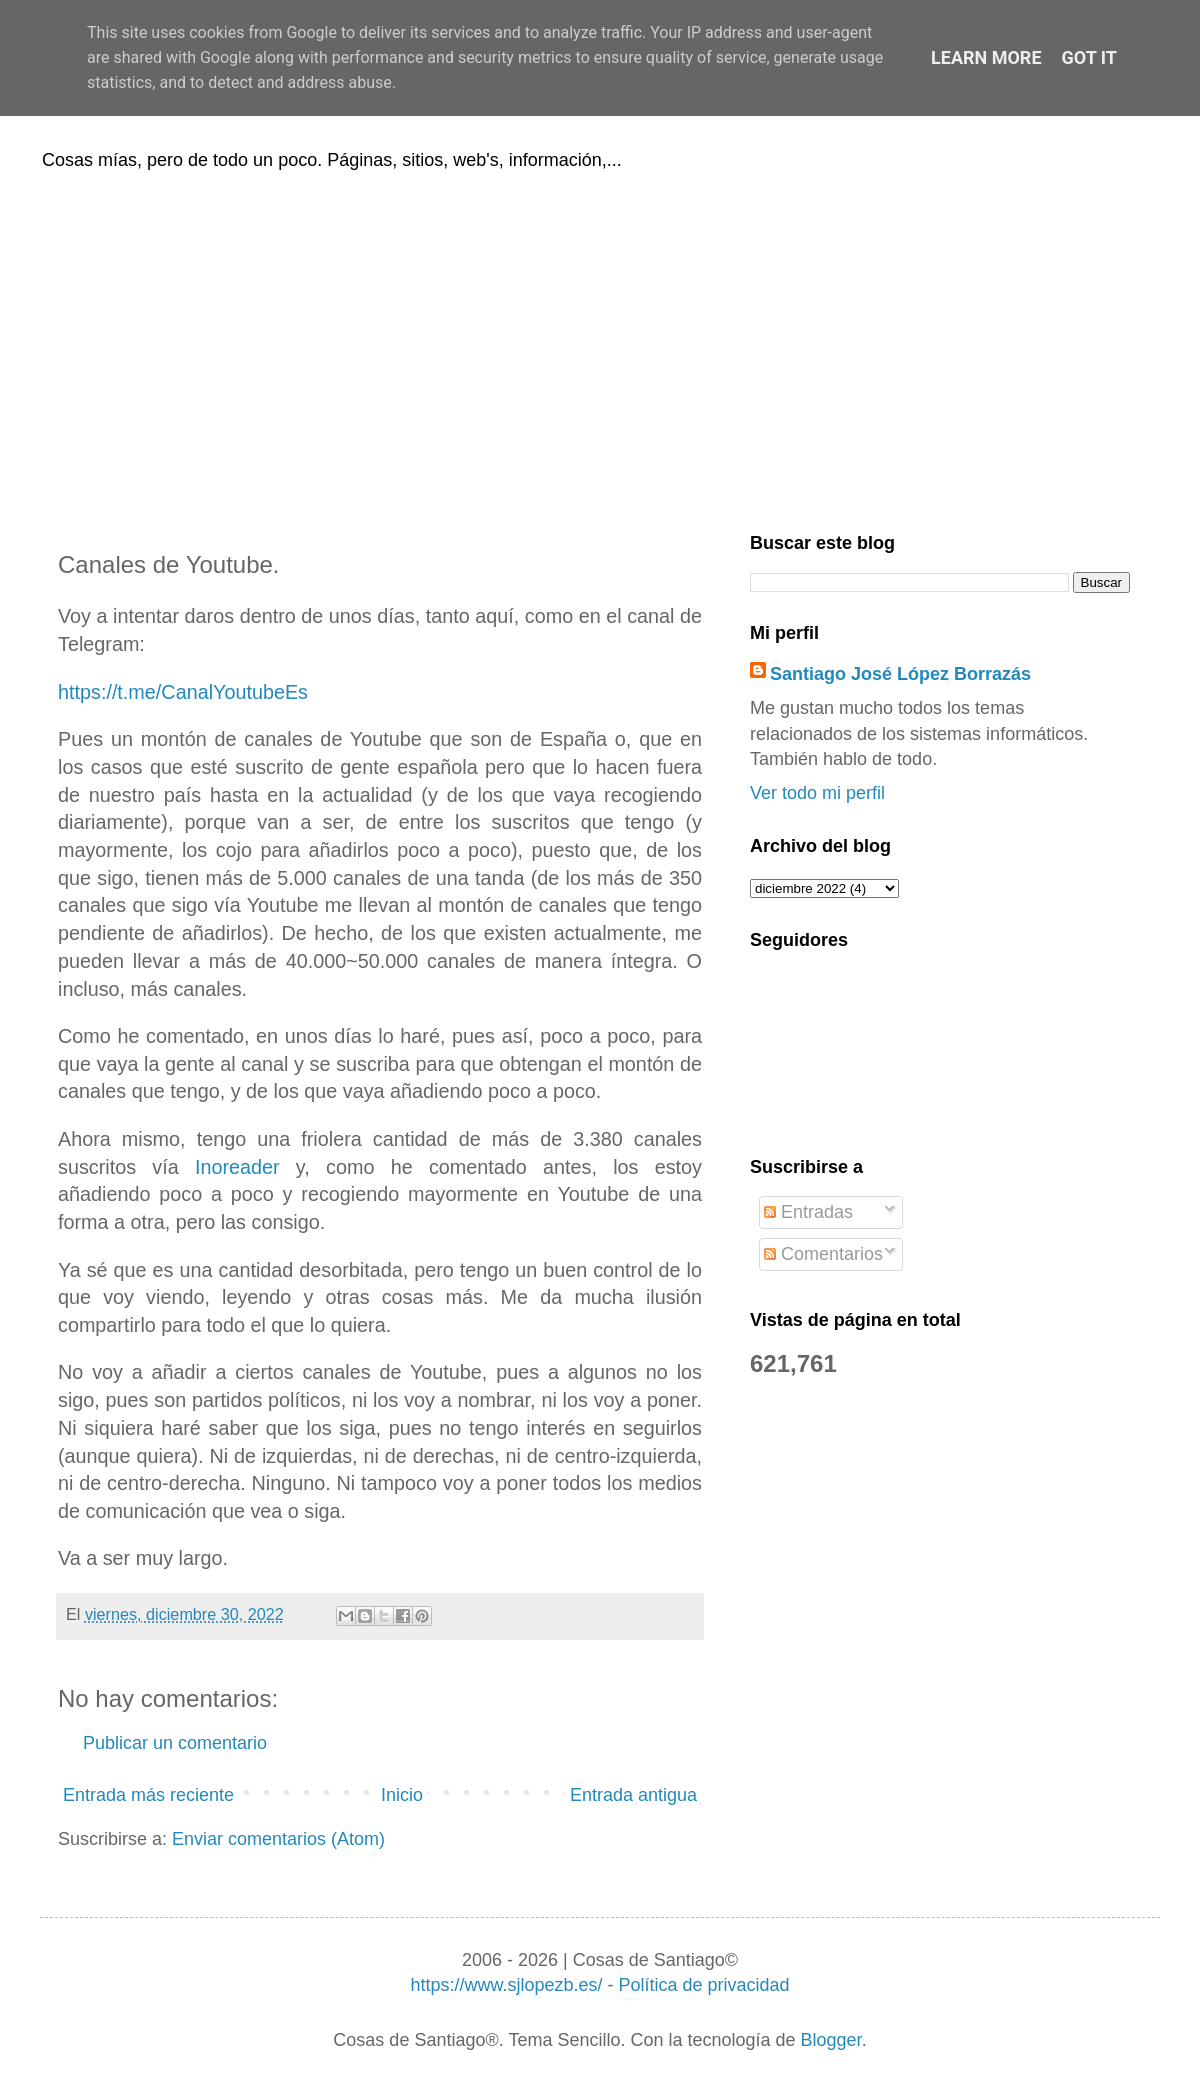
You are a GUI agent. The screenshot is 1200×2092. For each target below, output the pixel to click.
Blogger (831, 2040)
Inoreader (237, 1167)
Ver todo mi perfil (817, 793)
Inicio (402, 1795)
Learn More (986, 57)
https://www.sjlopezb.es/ (506, 1985)
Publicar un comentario (175, 1743)
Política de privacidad (703, 1985)
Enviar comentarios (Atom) (278, 1839)
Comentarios (823, 1254)
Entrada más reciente (148, 1795)
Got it (1089, 57)
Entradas (808, 1212)
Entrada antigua (633, 1795)
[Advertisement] (600, 348)
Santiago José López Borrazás (900, 674)
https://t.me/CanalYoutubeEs (183, 692)
